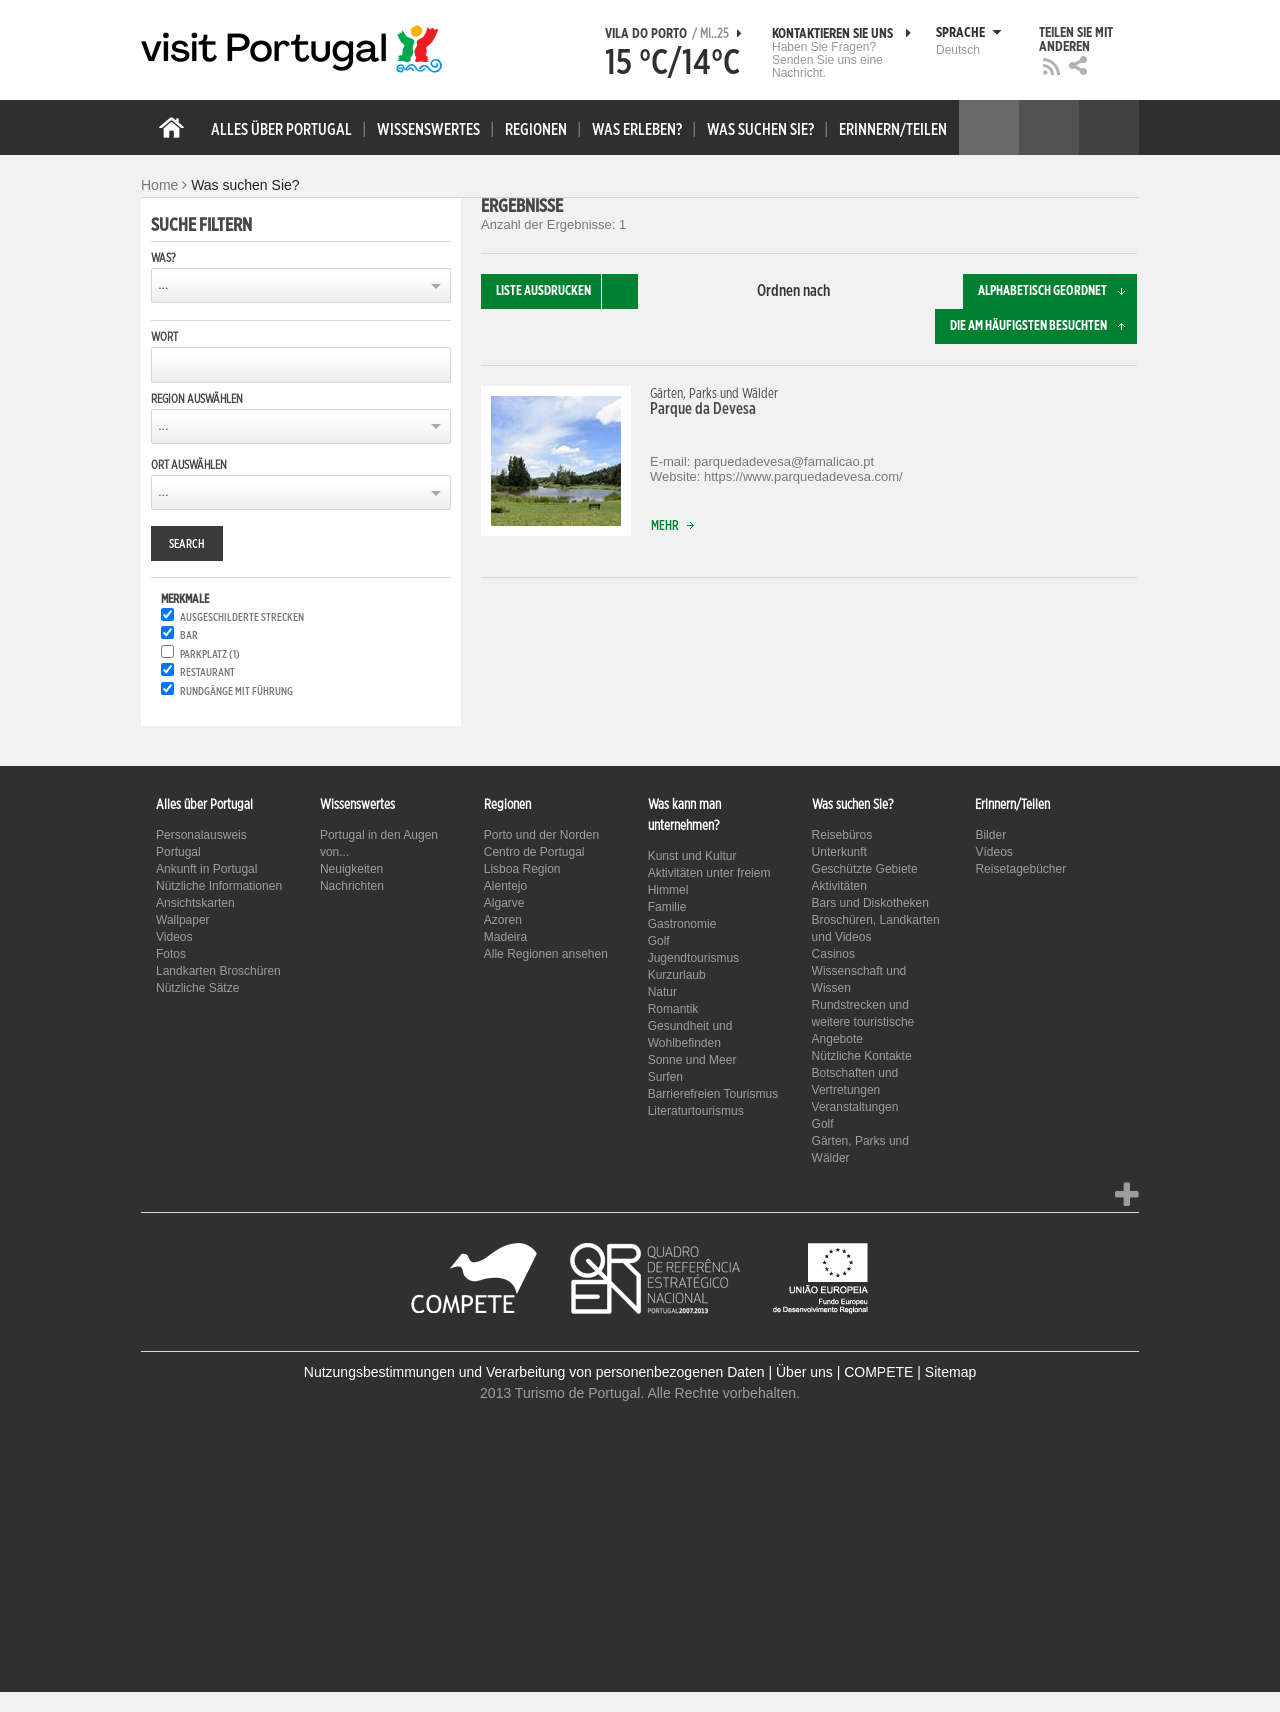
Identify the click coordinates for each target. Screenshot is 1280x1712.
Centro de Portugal (534, 852)
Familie (667, 907)
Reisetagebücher (1020, 869)
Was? (163, 258)
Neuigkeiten (351, 869)
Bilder (990, 835)
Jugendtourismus (693, 958)
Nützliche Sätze (197, 988)
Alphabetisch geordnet (1057, 291)
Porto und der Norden (541, 835)
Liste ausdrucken (567, 291)
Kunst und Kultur (692, 856)
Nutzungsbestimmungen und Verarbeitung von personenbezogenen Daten (534, 1372)
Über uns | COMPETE (844, 1372)
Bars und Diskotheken (870, 903)
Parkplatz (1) (210, 654)
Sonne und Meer (692, 1060)
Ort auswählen (189, 465)
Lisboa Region (522, 869)
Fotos (171, 954)
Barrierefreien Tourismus (713, 1094)
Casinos (833, 954)
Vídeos (993, 852)
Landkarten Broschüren (218, 971)
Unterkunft (839, 852)
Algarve (504, 903)
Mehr (677, 526)
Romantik (673, 1009)
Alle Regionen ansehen (546, 954)
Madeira (505, 937)
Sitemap (950, 1372)
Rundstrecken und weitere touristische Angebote (863, 1022)
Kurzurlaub (677, 975)
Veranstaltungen (855, 1107)
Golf (659, 941)
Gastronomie (682, 924)
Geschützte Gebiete (865, 869)
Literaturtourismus (696, 1111)
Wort (164, 337)
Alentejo (505, 886)
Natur (662, 992)
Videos (174, 937)
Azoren (503, 920)
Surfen (665, 1077)
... (163, 285)
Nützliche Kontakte (862, 1056)
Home (159, 185)
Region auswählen (197, 399)
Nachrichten (352, 886)
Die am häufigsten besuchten (1043, 326)
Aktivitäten (839, 886)
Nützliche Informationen (219, 886)
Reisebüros (842, 835)
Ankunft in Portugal (206, 869)
